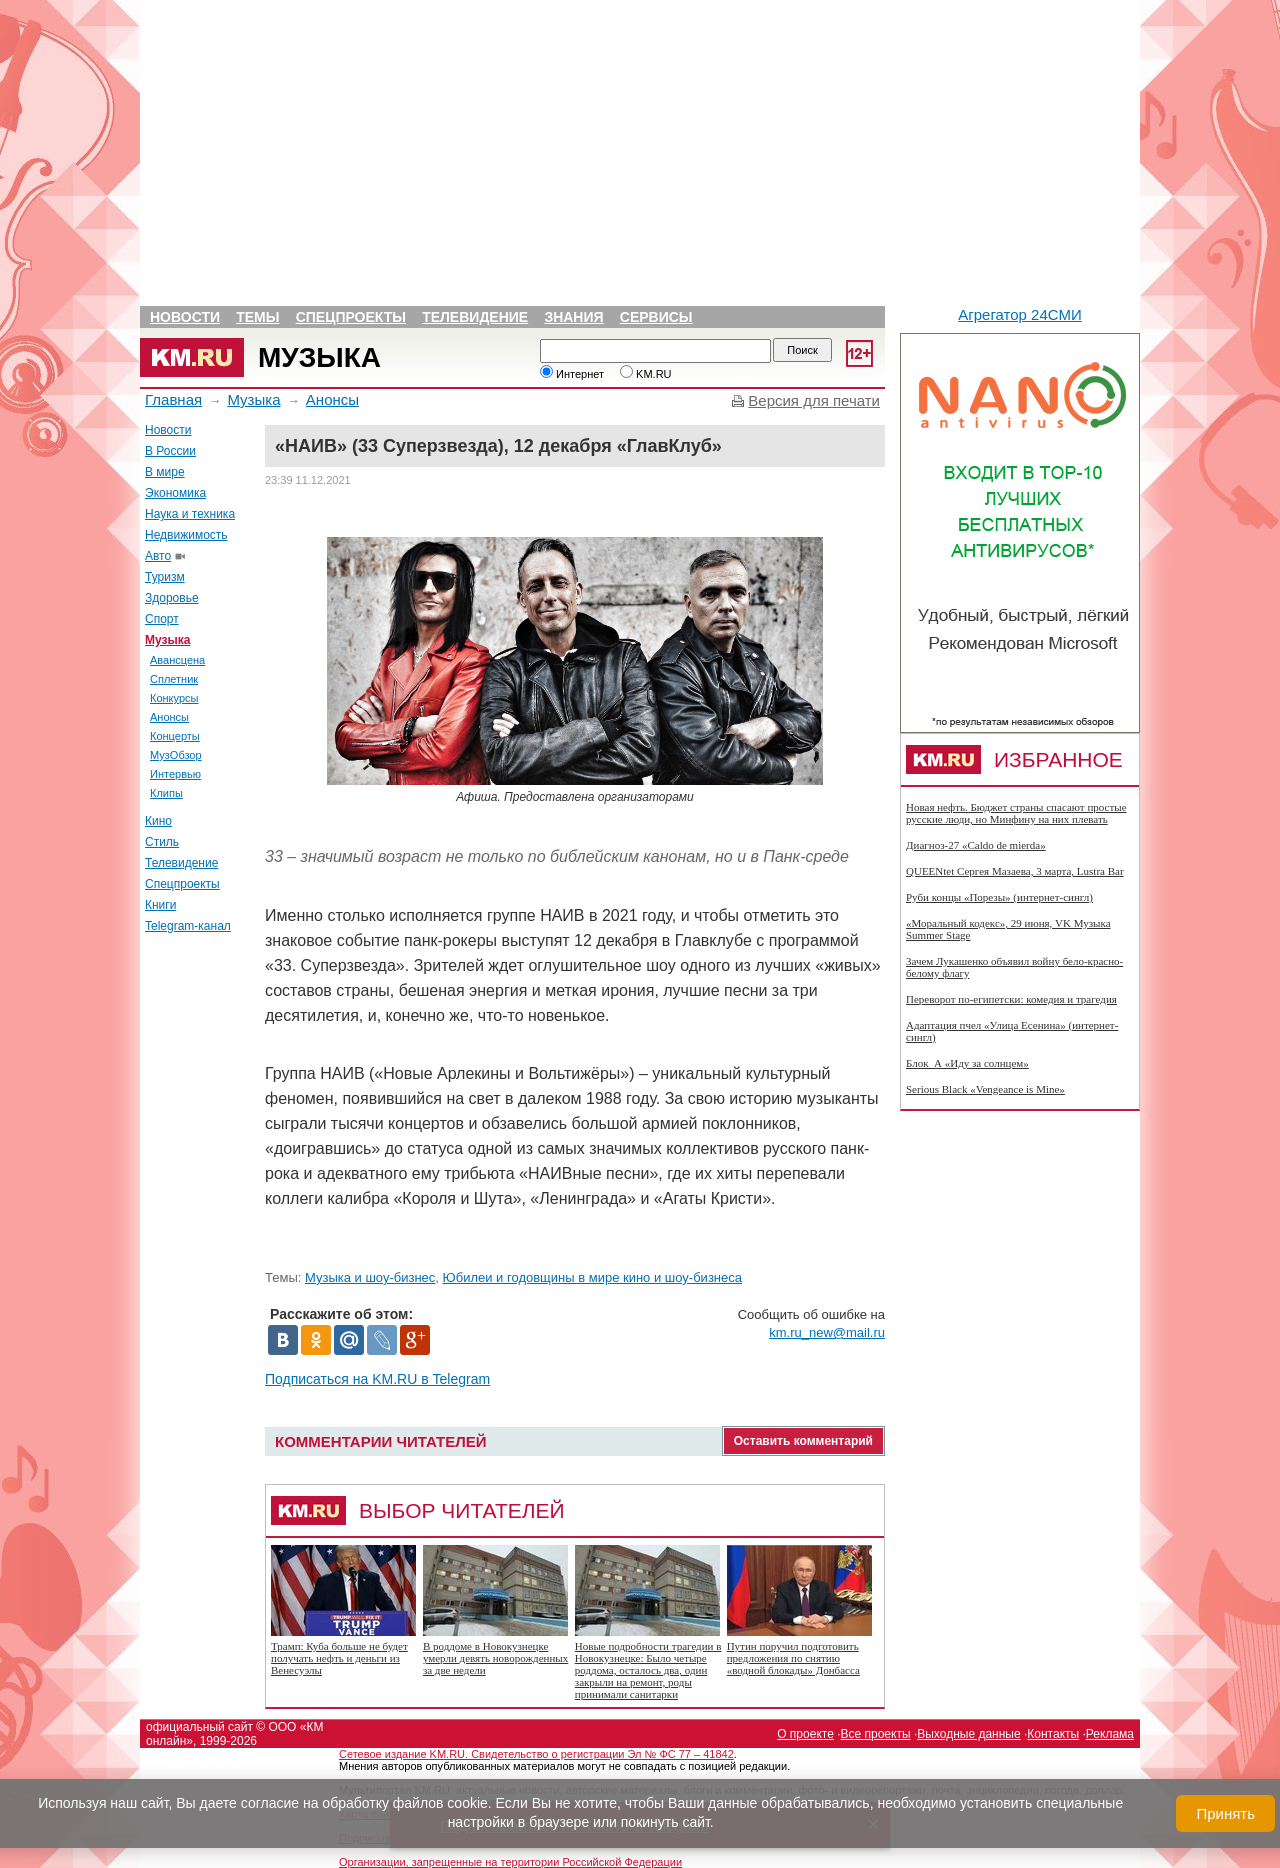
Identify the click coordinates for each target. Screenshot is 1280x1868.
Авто (158, 556)
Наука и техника (190, 514)
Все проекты (876, 1734)
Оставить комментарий (803, 1441)
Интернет (572, 374)
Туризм (165, 577)
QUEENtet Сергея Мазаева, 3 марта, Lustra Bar (1015, 871)
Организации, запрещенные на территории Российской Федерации (510, 1862)
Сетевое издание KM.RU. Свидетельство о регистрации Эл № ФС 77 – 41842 (536, 1754)
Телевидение (475, 317)
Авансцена (177, 660)
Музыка (319, 357)
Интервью (175, 774)
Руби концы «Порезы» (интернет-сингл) (999, 897)
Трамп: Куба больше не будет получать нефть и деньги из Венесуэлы (339, 1658)
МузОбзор (176, 755)
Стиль (162, 842)
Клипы (166, 793)
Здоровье (172, 598)
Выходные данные (968, 1734)
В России (170, 451)
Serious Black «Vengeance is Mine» (985, 1089)
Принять (1225, 1813)
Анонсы (332, 399)
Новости (185, 317)
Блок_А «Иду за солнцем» (967, 1063)
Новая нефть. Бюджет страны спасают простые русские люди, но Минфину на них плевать (1016, 813)
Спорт (162, 619)
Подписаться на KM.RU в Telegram (377, 1379)
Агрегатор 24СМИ (1020, 314)
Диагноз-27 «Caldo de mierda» (976, 845)
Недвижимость (186, 535)
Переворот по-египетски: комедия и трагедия (1011, 999)
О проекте (805, 1734)
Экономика (175, 493)
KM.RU (646, 374)
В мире (165, 472)
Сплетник (174, 679)
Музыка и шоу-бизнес (370, 1277)
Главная (173, 399)
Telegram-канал (188, 926)
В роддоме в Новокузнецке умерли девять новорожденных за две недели (495, 1658)
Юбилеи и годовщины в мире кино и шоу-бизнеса (592, 1277)
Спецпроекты (351, 317)
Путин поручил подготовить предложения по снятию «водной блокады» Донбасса (793, 1658)
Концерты (175, 736)
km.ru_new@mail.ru (827, 1332)
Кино (158, 821)
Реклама (1110, 1734)
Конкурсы (174, 698)
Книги (160, 905)
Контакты (1053, 1734)
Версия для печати (814, 400)
